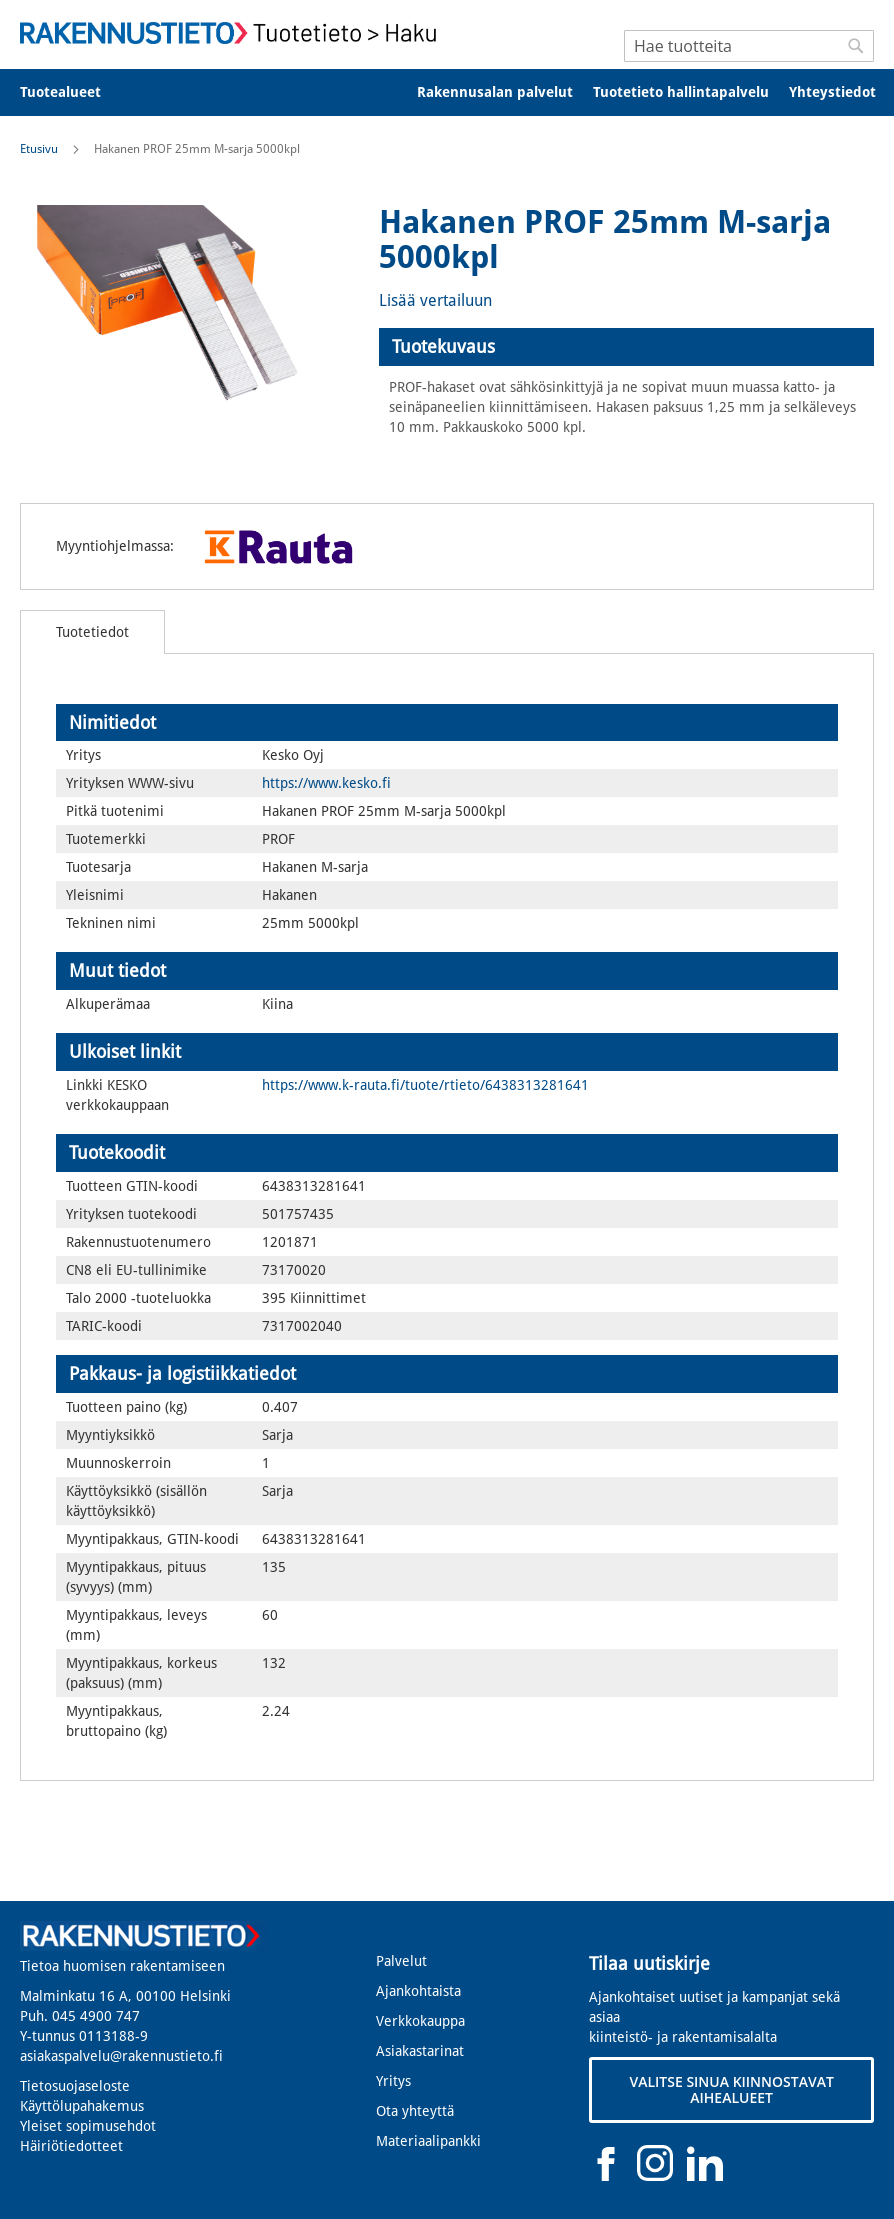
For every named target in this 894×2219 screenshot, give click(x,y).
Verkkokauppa (420, 2021)
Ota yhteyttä (415, 2111)
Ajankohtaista (418, 1991)
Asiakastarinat (420, 2051)
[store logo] (233, 33)
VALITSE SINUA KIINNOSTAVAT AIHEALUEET (731, 2089)
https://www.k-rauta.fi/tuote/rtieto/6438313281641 (425, 1085)
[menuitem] (73, 92)
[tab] (626, 347)
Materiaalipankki (428, 2141)
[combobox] (749, 46)
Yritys (393, 2081)
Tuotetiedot (92, 632)
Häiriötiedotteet (71, 2146)
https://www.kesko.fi (326, 783)
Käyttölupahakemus (82, 2106)
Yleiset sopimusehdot (88, 2126)
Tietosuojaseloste (75, 2086)
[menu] (447, 92)
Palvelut (401, 1961)
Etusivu (39, 149)
